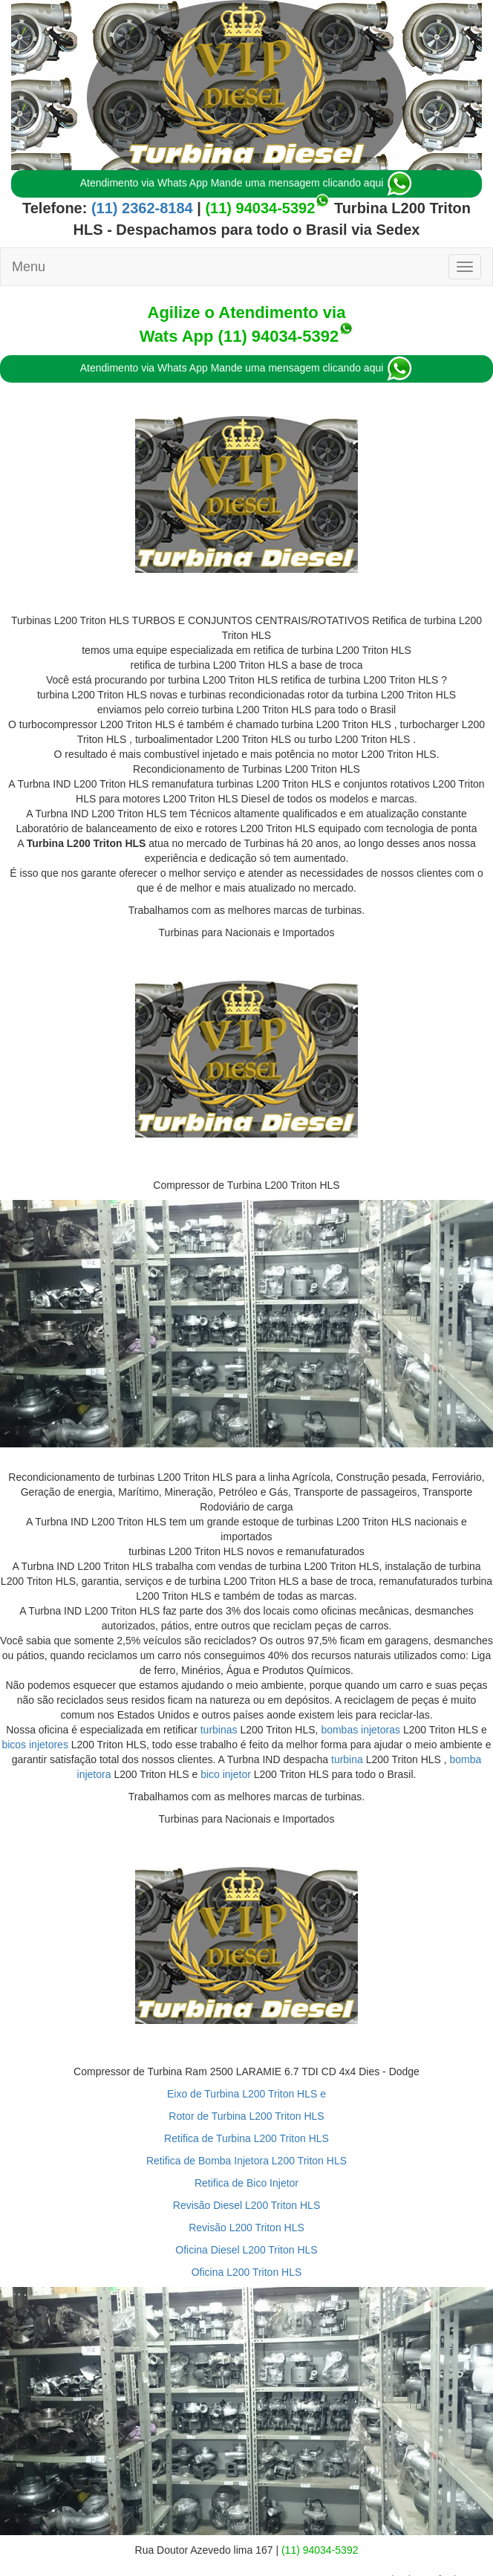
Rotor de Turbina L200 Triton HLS (246, 2116)
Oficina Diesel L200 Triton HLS (246, 2250)
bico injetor (225, 1774)
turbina (347, 1759)
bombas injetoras (360, 1730)
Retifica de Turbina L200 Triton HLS (246, 2138)
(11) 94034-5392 (260, 208)
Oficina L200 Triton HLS (247, 2272)
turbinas (219, 1730)
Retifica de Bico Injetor (246, 2183)
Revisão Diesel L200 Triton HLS (246, 2205)
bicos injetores (34, 1745)
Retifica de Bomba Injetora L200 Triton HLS (246, 2161)
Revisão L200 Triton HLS (246, 2227)
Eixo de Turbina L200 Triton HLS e (246, 2094)
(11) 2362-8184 (139, 208)
